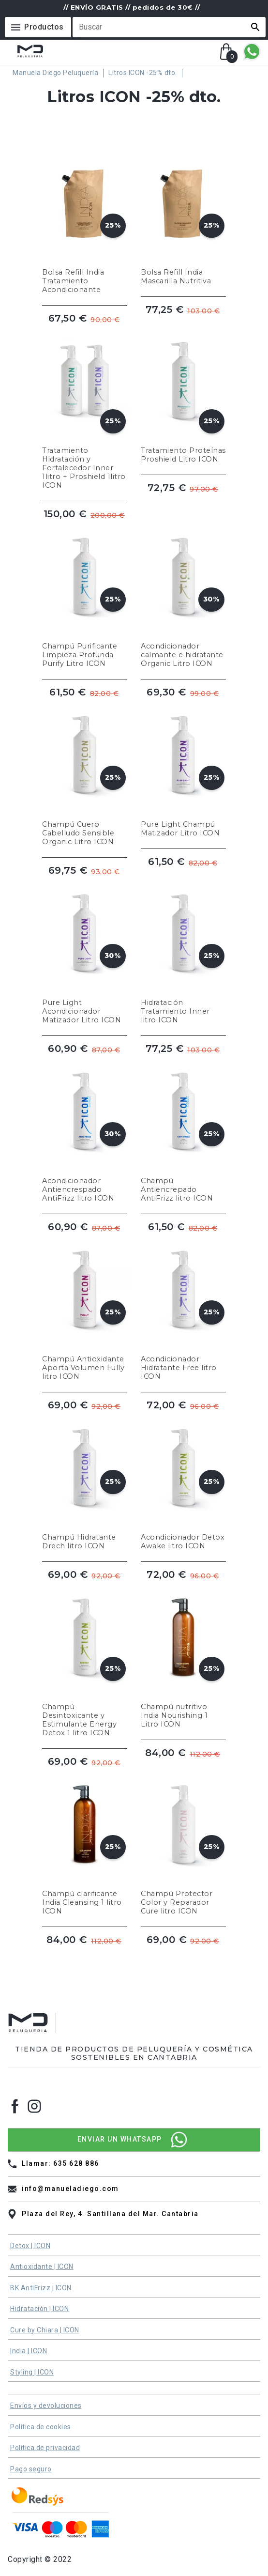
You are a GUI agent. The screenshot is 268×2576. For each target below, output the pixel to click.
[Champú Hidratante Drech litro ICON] (84, 1478)
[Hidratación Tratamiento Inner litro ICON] (183, 948)
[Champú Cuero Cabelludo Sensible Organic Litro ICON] (84, 769)
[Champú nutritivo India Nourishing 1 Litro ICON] (183, 1656)
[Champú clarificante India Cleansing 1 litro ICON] (84, 1839)
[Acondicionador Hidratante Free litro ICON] (183, 1304)
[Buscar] (163, 27)
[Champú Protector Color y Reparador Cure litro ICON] (183, 1839)
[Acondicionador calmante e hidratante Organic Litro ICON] (183, 591)
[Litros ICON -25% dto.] (145, 73)
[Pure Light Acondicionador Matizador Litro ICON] (84, 948)
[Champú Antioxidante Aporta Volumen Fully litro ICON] (84, 1304)
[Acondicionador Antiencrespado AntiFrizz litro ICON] (84, 1126)
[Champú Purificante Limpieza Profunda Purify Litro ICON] (84, 591)
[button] (255, 27)
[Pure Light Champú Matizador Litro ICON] (183, 769)
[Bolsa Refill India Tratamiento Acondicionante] (84, 217)
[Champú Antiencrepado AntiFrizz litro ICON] (183, 1126)
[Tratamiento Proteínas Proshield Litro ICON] (183, 404)
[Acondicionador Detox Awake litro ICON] (183, 1478)
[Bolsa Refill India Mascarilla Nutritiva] (183, 217)
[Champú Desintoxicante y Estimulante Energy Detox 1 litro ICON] (84, 1656)
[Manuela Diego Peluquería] (58, 73)
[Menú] (38, 27)
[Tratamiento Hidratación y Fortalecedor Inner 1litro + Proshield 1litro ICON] (84, 404)
